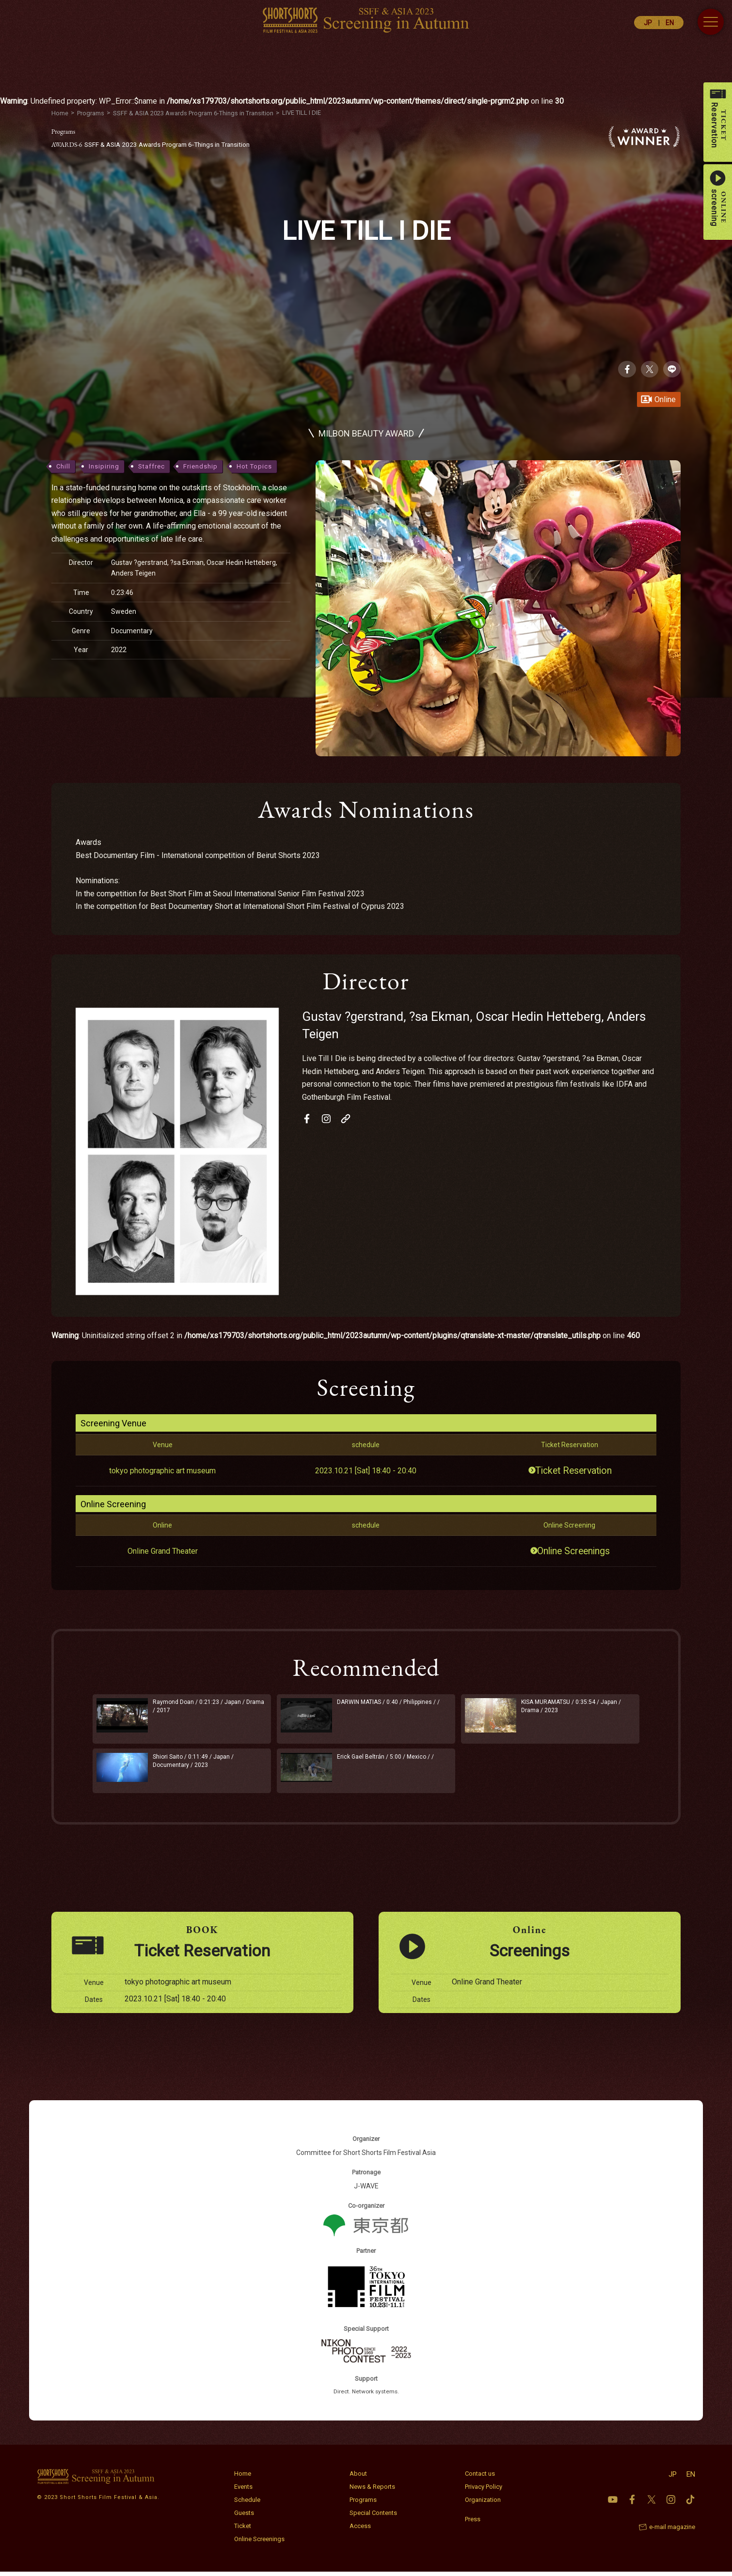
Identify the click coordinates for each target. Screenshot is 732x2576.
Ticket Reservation (574, 1471)
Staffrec (151, 466)
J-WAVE (366, 2190)
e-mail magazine (672, 2531)
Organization (483, 2504)
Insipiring (104, 466)
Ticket (242, 2530)
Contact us (480, 2478)
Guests (244, 2517)
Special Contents (373, 2517)
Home (242, 2478)
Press (472, 2523)
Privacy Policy (483, 2491)
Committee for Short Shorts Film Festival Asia (366, 2157)
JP (648, 23)
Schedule (247, 2504)
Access (360, 2530)
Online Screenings (575, 1552)
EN (670, 23)
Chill (63, 466)
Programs (363, 2504)
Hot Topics (254, 466)
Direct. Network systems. (366, 2395)
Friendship (200, 466)
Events (243, 2491)
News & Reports (372, 2491)
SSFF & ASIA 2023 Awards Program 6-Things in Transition (156, 144)
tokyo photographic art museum (162, 1471)
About (358, 2478)
